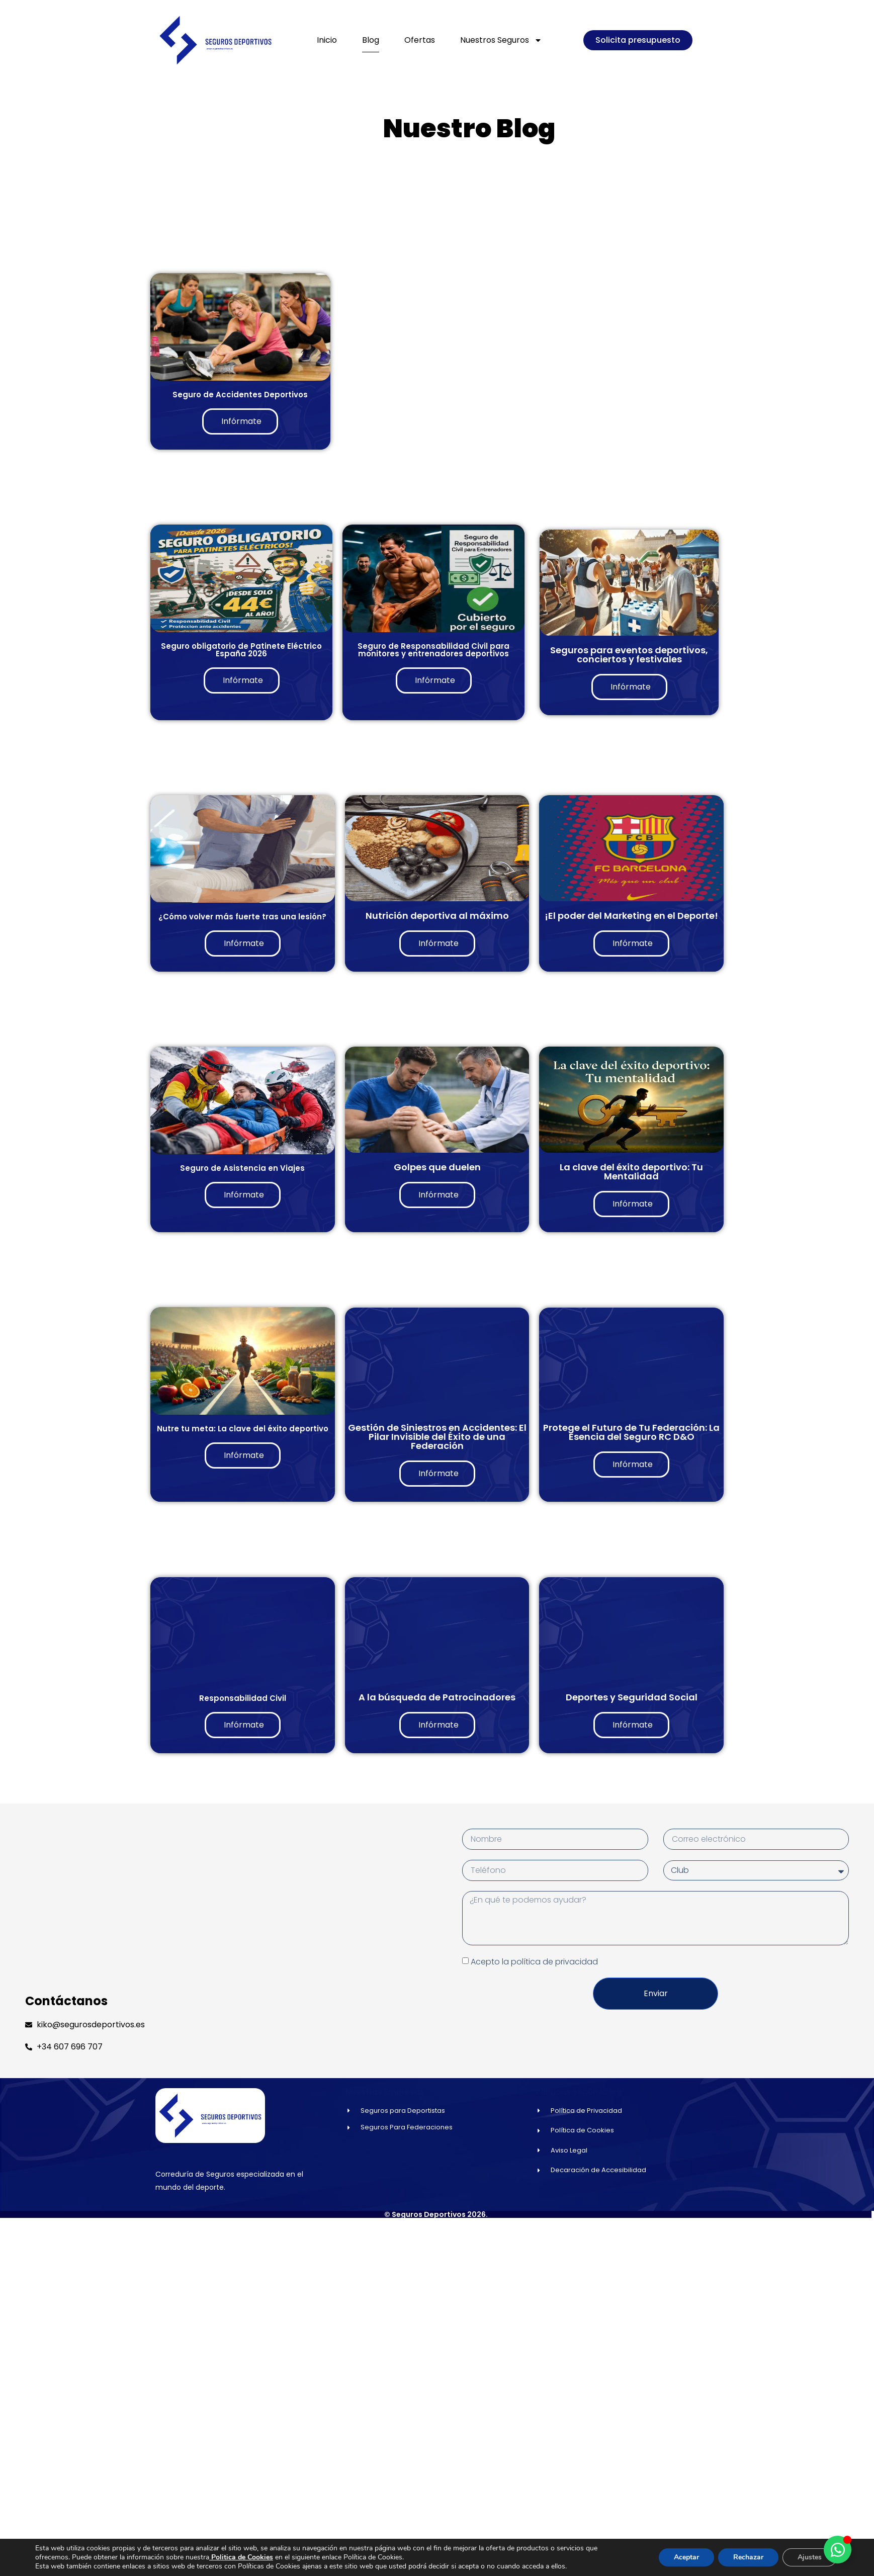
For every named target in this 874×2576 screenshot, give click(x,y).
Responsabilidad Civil (242, 1698)
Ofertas (419, 40)
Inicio (327, 40)
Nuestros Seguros (501, 40)
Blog (370, 40)
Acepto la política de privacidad (534, 1961)
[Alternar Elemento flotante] (837, 2549)
